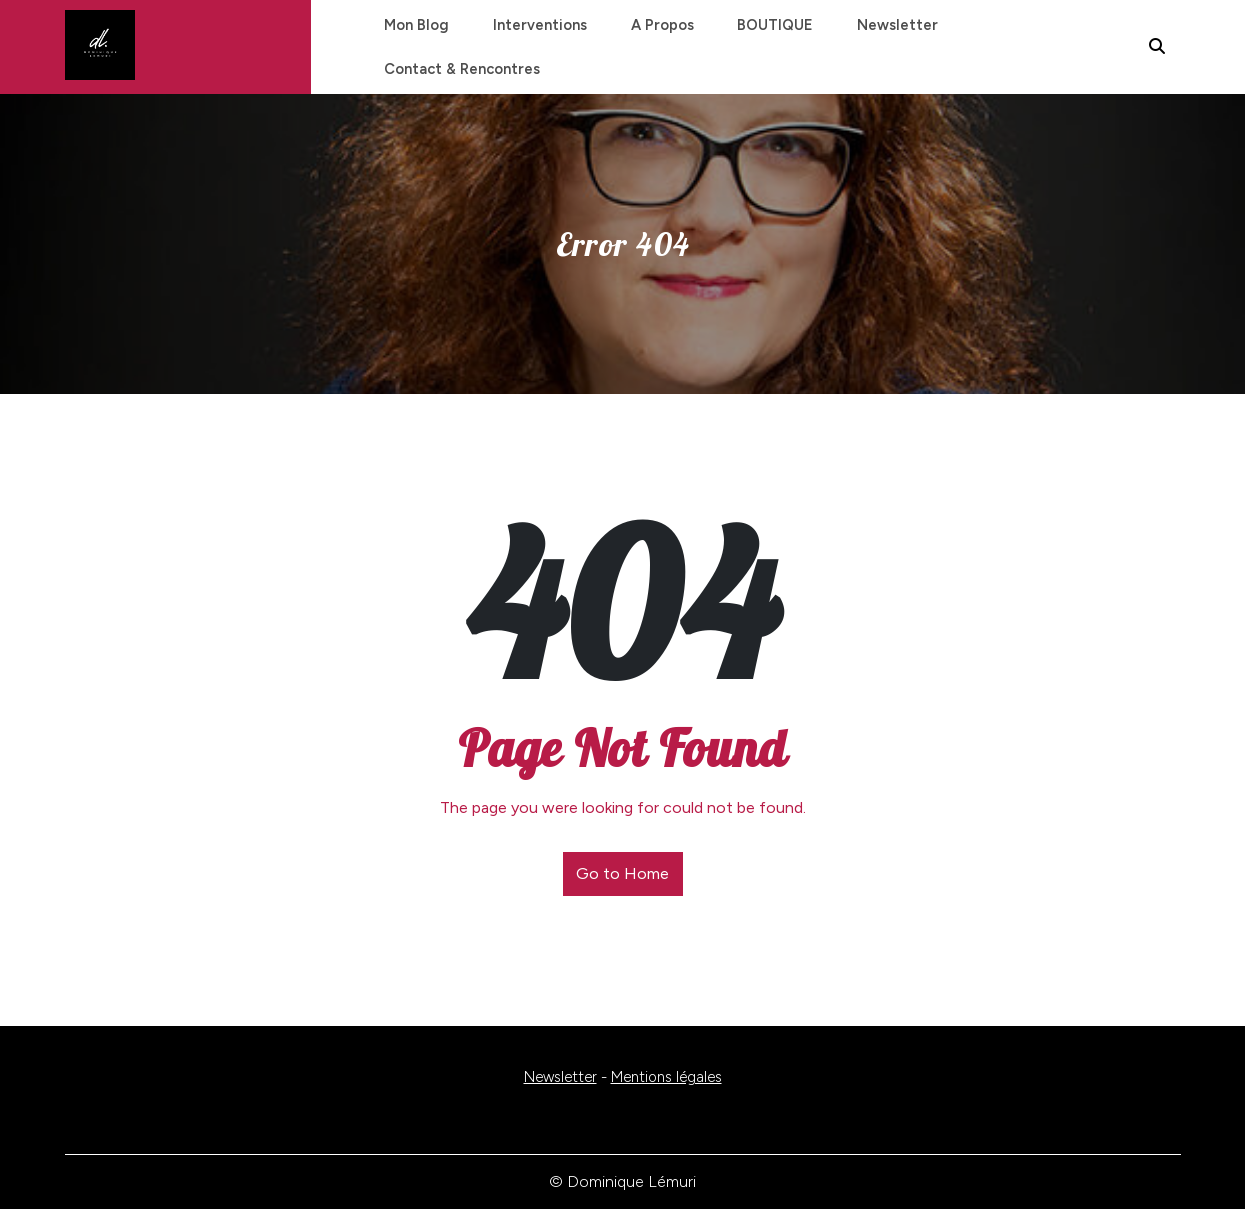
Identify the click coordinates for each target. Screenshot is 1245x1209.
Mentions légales (666, 1077)
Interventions (533, 25)
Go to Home (622, 873)
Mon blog (414, 25)
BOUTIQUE (760, 25)
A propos (650, 25)
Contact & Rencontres (461, 69)
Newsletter (878, 25)
